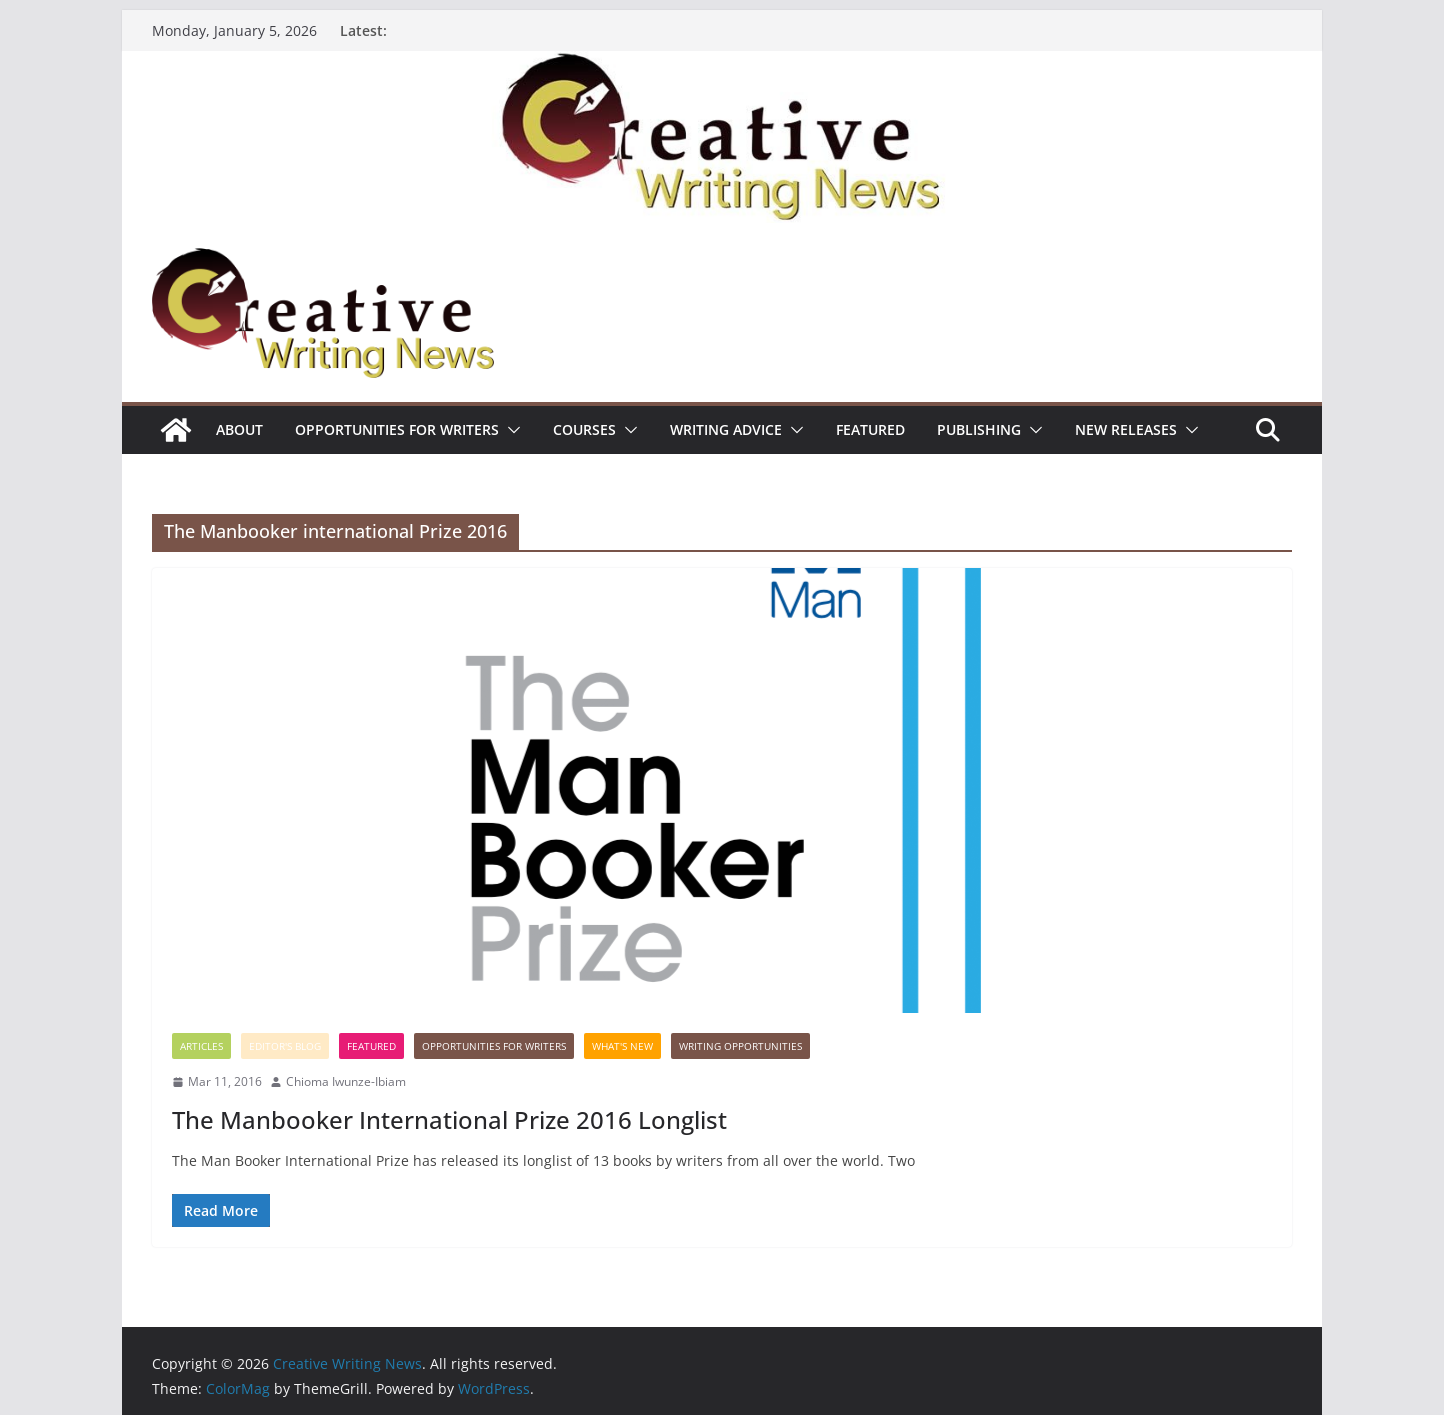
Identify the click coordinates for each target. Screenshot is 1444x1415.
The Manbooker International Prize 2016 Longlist (449, 1119)
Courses (584, 429)
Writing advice (726, 429)
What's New (622, 1046)
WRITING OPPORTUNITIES (740, 1046)
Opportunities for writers (397, 429)
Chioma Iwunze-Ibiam (346, 1081)
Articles (201, 1046)
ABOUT (239, 429)
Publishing (979, 429)
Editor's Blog (285, 1046)
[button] (510, 430)
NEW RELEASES (1126, 429)
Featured (870, 429)
